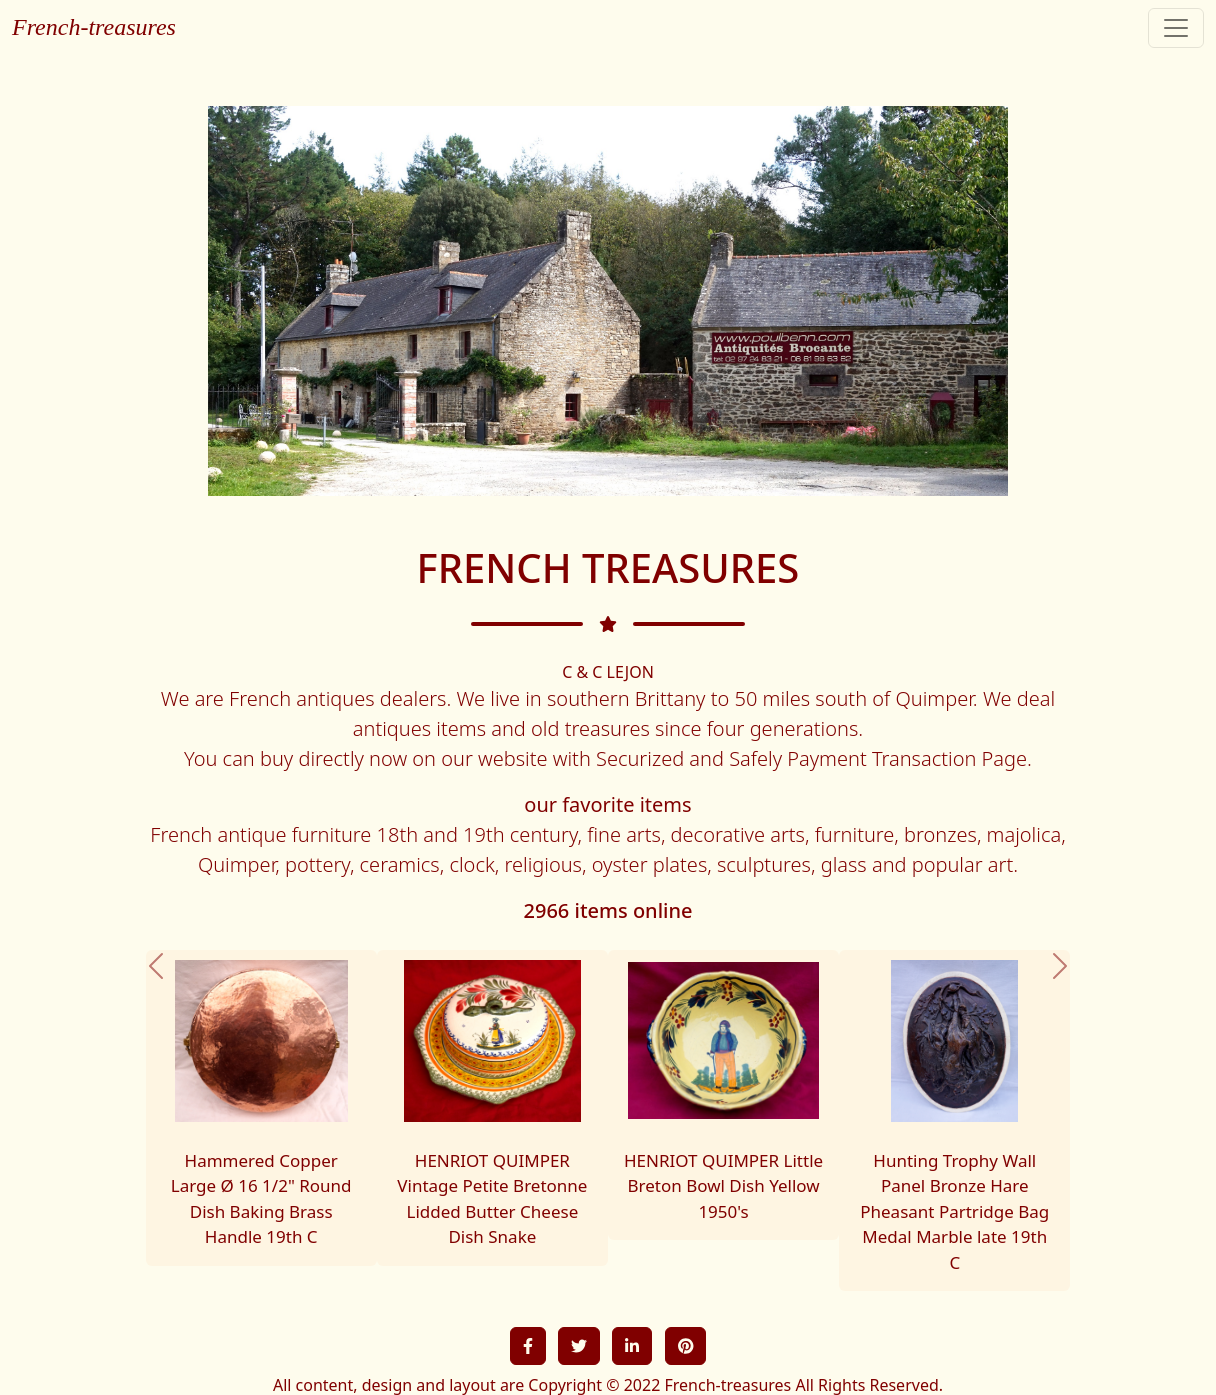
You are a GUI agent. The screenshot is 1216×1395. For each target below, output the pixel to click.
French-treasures (94, 27)
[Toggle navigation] (1176, 28)
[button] (156, 1121)
